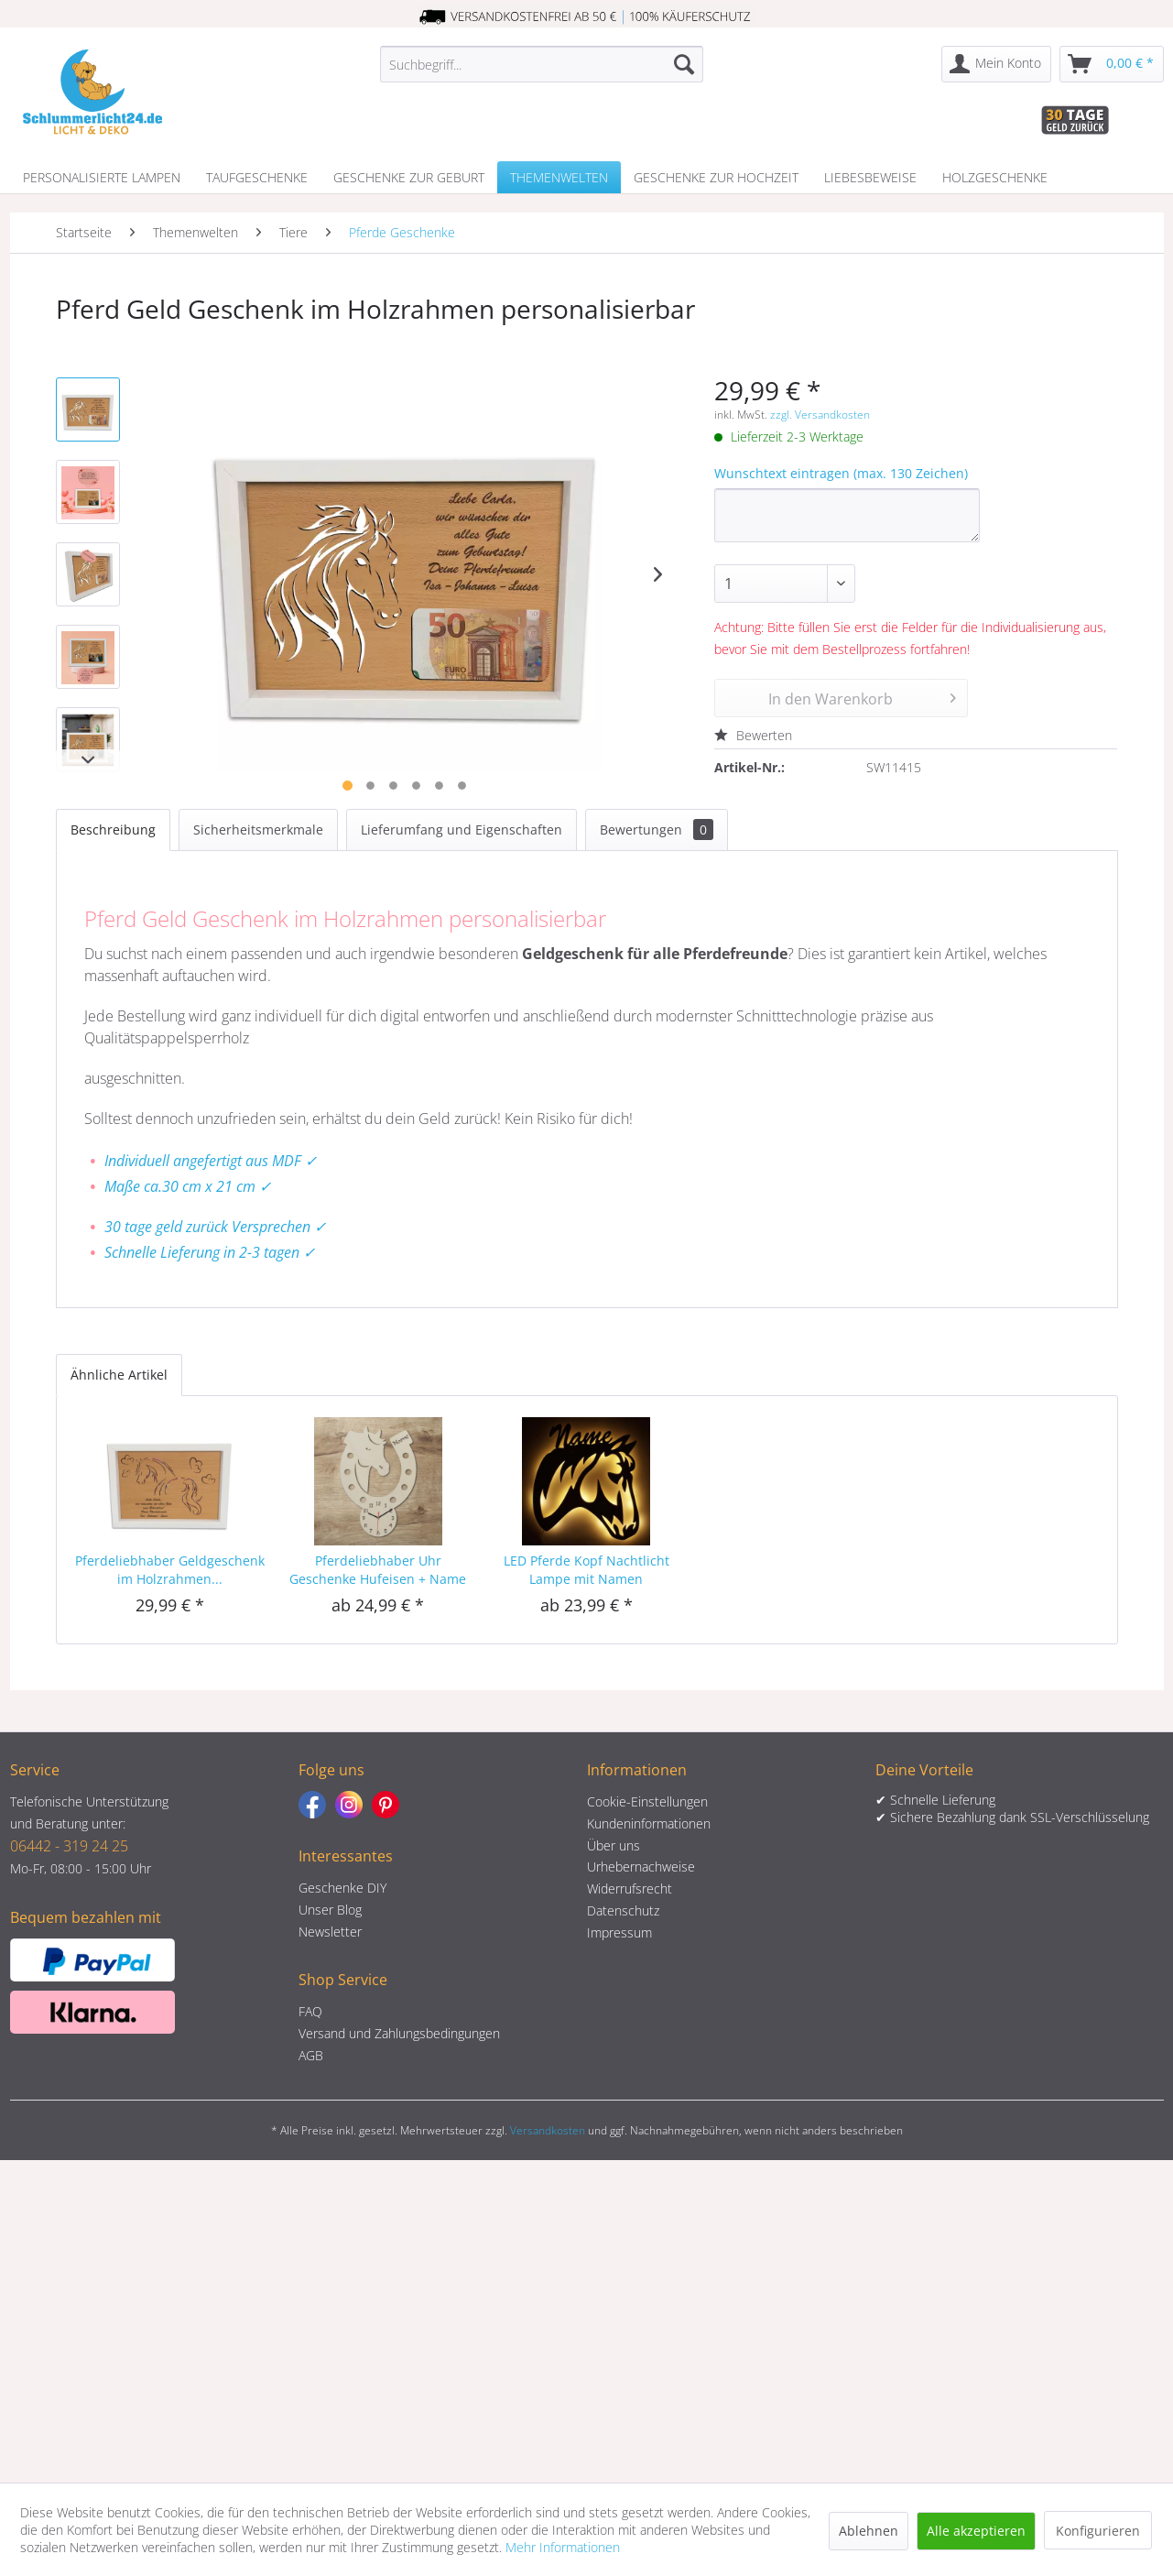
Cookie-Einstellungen (647, 1801)
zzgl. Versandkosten (820, 414)
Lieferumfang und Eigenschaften (461, 829)
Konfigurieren (1098, 2530)
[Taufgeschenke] (256, 177)
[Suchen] (684, 64)
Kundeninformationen (649, 1823)
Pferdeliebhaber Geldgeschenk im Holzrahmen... (170, 1570)
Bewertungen (656, 829)
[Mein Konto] (996, 64)
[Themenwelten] (559, 177)
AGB (311, 2055)
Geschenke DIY (342, 1887)
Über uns (613, 1845)
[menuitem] (541, 64)
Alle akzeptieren (976, 2530)
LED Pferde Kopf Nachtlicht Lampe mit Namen (586, 1570)
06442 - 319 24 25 (69, 1846)
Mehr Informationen (562, 2547)
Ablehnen (868, 2530)
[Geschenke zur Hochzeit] (716, 177)
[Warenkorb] (1111, 64)
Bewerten (753, 735)
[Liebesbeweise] (870, 177)
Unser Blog (330, 1909)
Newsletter (330, 1931)
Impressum (619, 1932)
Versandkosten (547, 2130)
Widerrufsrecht (629, 1888)
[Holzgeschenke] (994, 177)
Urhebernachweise (641, 1866)
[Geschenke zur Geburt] (408, 177)
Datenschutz (623, 1910)
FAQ (310, 2011)
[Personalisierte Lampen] (101, 177)
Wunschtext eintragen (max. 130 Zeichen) (841, 473)
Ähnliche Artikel (119, 1374)
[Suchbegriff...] (541, 64)
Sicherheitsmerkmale (258, 829)
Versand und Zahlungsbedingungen (399, 2033)
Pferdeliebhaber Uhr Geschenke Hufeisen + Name (377, 1570)
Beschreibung (113, 829)
